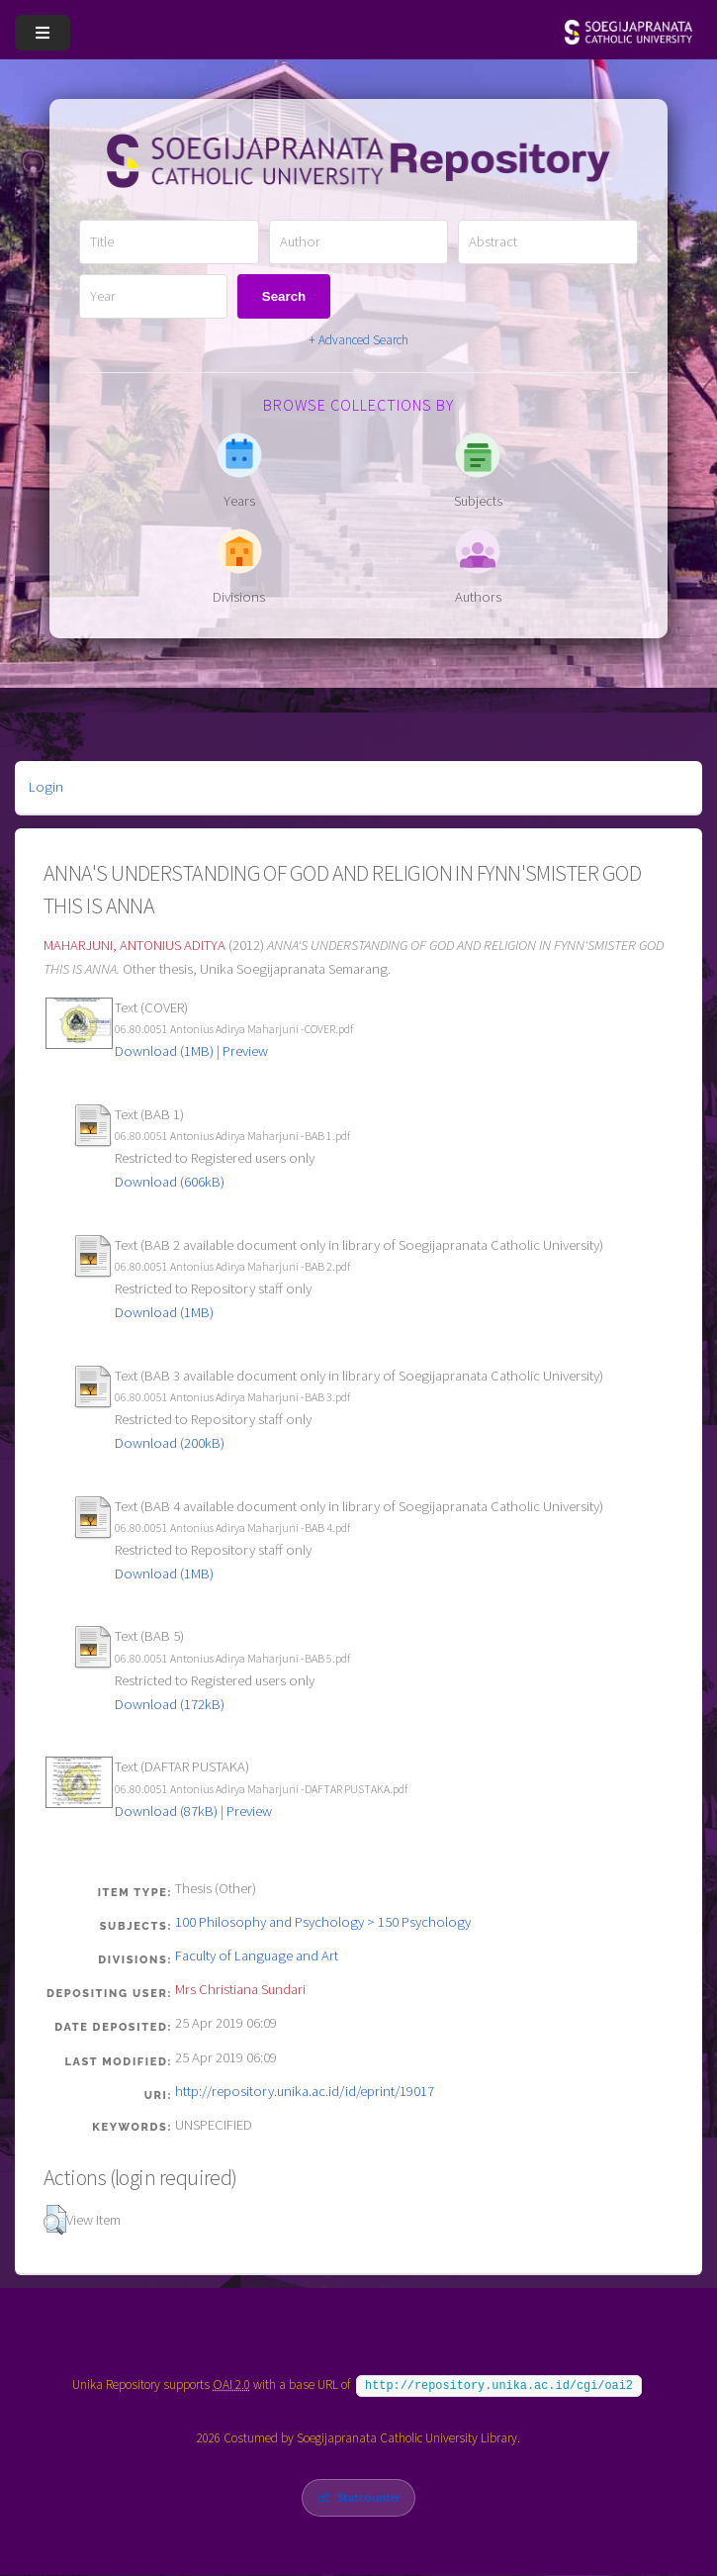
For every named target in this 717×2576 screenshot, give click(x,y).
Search (284, 296)
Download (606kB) (169, 1182)
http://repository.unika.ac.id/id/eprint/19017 (304, 2091)
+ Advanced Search (358, 340)
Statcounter (368, 2497)
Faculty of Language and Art (256, 1955)
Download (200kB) (169, 1443)
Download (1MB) (164, 1051)
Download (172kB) (169, 1704)
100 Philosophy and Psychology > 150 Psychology (323, 1922)
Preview (245, 1051)
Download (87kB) (166, 1811)
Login (46, 787)
